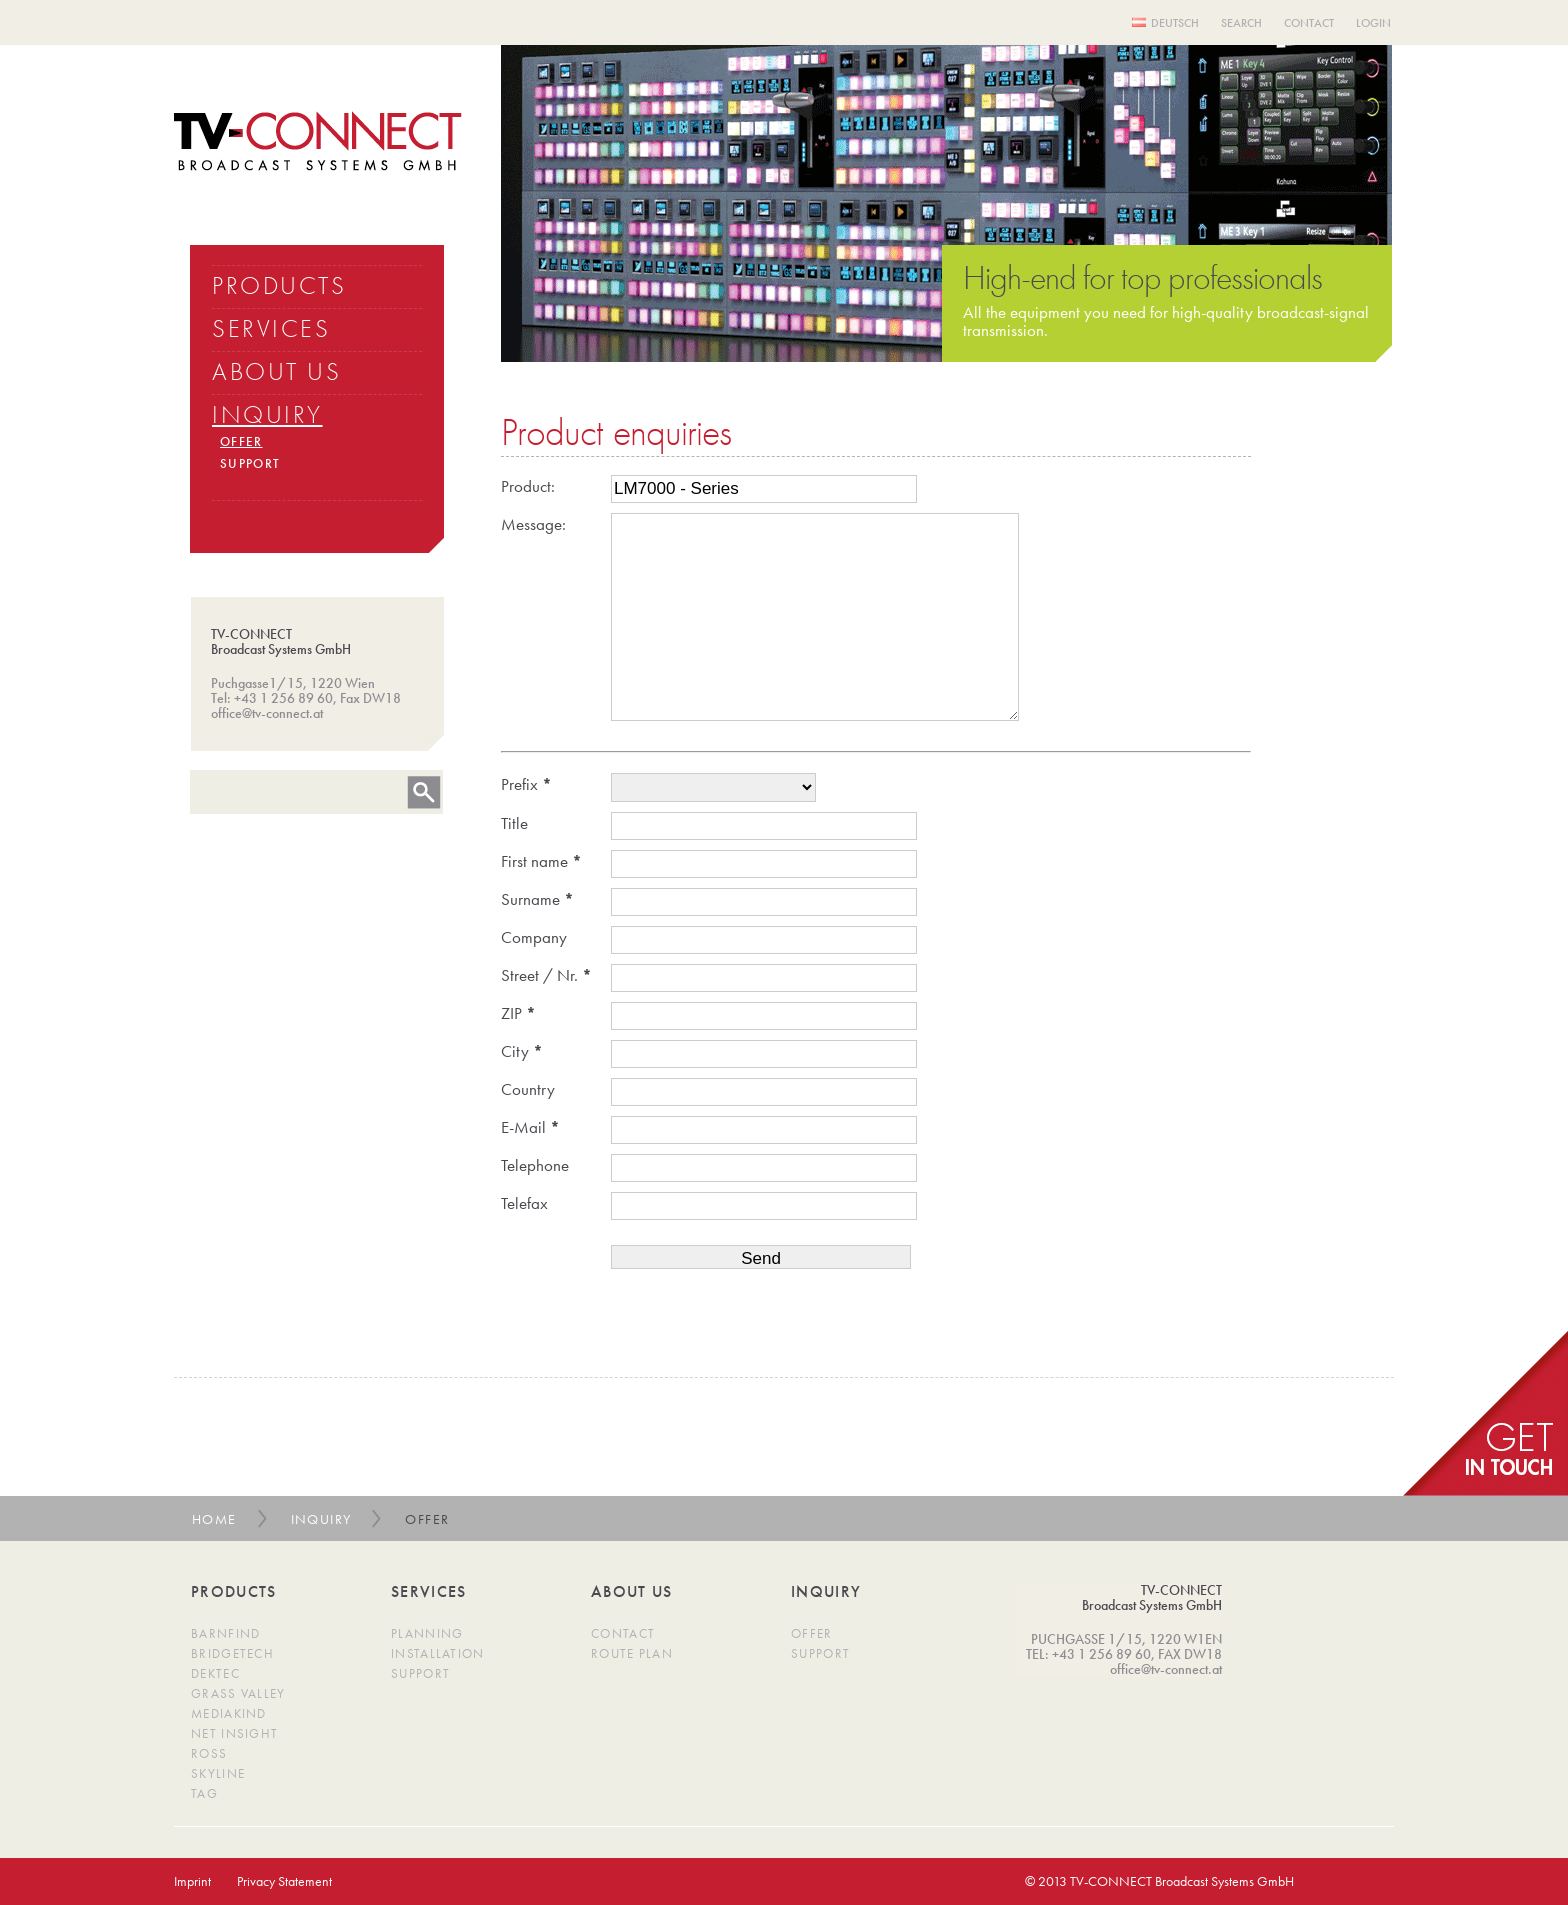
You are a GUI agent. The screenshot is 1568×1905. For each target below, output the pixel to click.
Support (420, 1673)
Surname (537, 899)
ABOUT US (276, 371)
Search (1241, 23)
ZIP (518, 1013)
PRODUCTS (279, 285)
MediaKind (229, 1713)
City (522, 1051)
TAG (204, 1793)
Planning (427, 1633)
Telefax (524, 1203)
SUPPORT (250, 463)
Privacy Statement (284, 1881)
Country (528, 1089)
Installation (438, 1653)
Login (1373, 23)
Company (534, 937)
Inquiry (321, 1519)
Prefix (526, 784)
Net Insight (234, 1733)
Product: (528, 486)
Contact (1309, 23)
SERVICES (271, 328)
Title (514, 823)
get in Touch (1485, 1413)
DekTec (215, 1673)
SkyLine (218, 1773)
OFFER (241, 441)
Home (214, 1519)
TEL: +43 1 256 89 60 (1088, 1654)
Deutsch (1175, 23)
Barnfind (225, 1633)
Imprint (192, 1881)
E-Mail (530, 1127)
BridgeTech (232, 1653)
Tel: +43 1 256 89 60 (272, 698)
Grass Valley (238, 1693)
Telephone (535, 1165)
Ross (209, 1753)
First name (541, 861)
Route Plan (632, 1653)
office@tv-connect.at (267, 713)
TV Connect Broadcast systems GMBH (318, 141)
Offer (812, 1633)
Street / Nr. (546, 975)
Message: (533, 524)
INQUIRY (267, 414)
